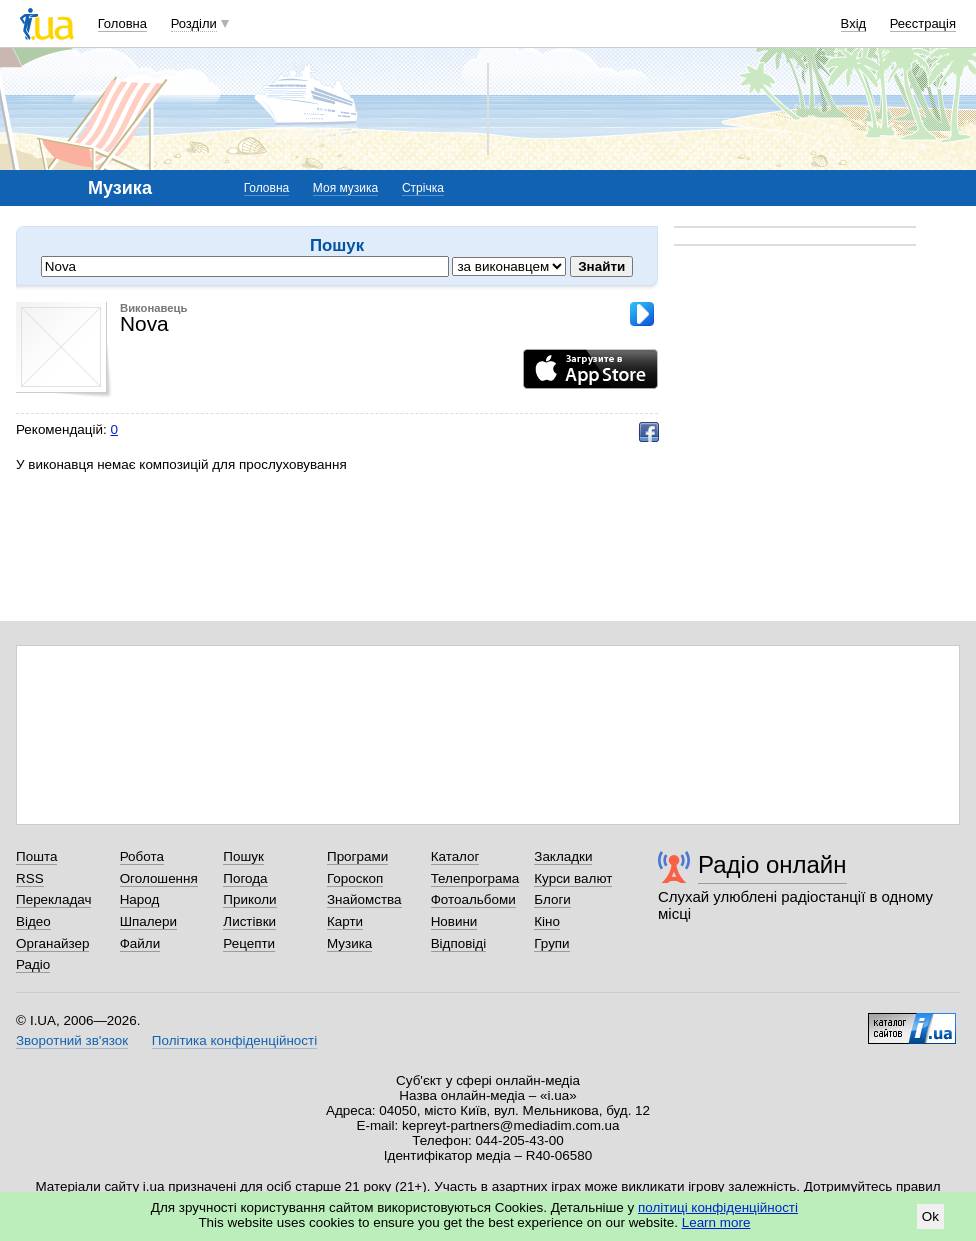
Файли (140, 943)
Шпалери (148, 921)
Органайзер (52, 943)
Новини (454, 921)
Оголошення (159, 878)
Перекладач (53, 899)
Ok (930, 1216)
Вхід (854, 23)
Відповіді (459, 943)
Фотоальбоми (473, 899)
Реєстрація (923, 23)
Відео (33, 921)
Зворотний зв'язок (72, 1040)
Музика (349, 943)
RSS (30, 878)
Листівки (249, 921)
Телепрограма (475, 878)
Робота (142, 856)
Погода (245, 878)
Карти (345, 921)
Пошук (243, 856)
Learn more (716, 1222)
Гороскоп (355, 878)
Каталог (455, 856)
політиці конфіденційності (718, 1207)
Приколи (249, 899)
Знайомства (364, 899)
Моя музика (345, 188)
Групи (551, 943)
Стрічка (423, 188)
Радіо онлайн (772, 864)
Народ (140, 899)
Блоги (552, 899)
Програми (357, 856)
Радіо (33, 964)
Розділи (194, 23)
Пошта (36, 856)
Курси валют (573, 878)
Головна (122, 23)
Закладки (563, 856)
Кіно (547, 921)
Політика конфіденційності (234, 1040)
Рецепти (249, 943)
